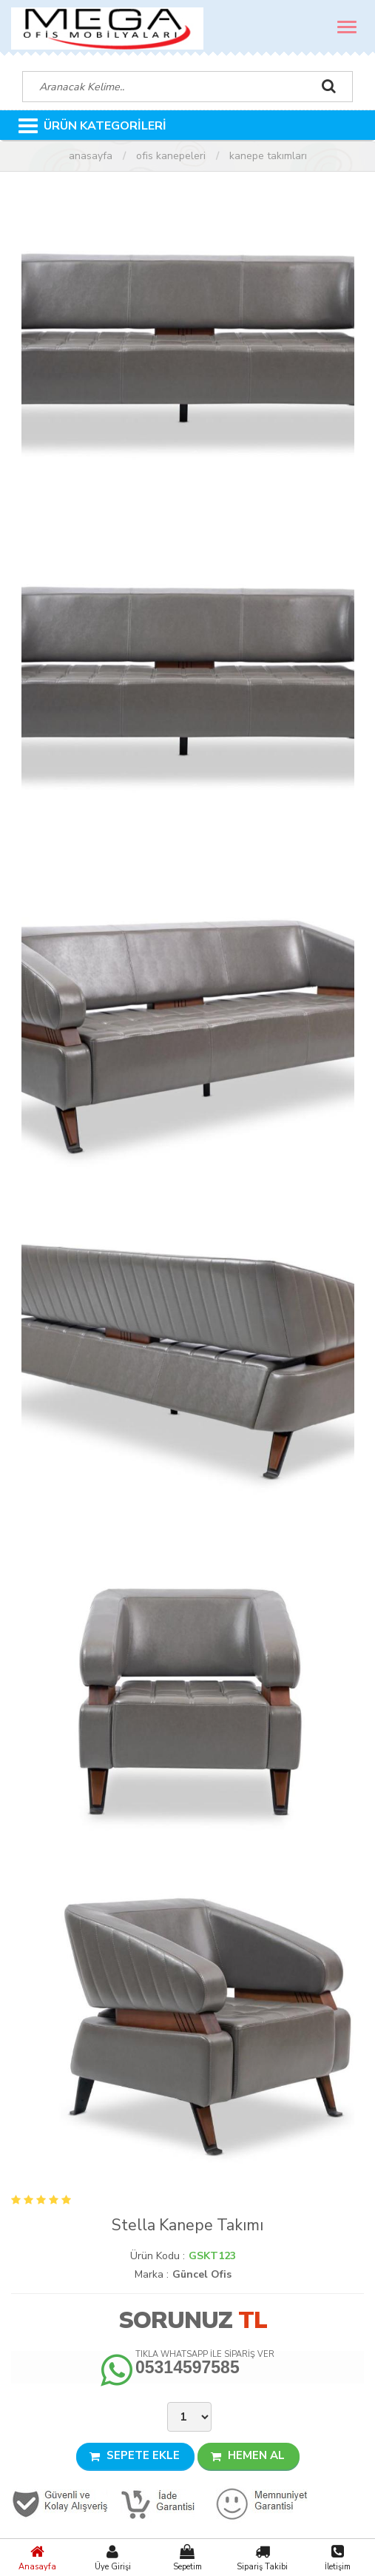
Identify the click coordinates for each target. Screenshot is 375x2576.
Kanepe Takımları (268, 156)
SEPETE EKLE (134, 2455)
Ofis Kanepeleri (171, 156)
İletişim (337, 2557)
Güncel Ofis (202, 2274)
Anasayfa (37, 2557)
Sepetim (187, 2557)
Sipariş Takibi (262, 2557)
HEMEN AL (248, 2455)
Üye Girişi (112, 2557)
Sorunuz (175, 2320)
